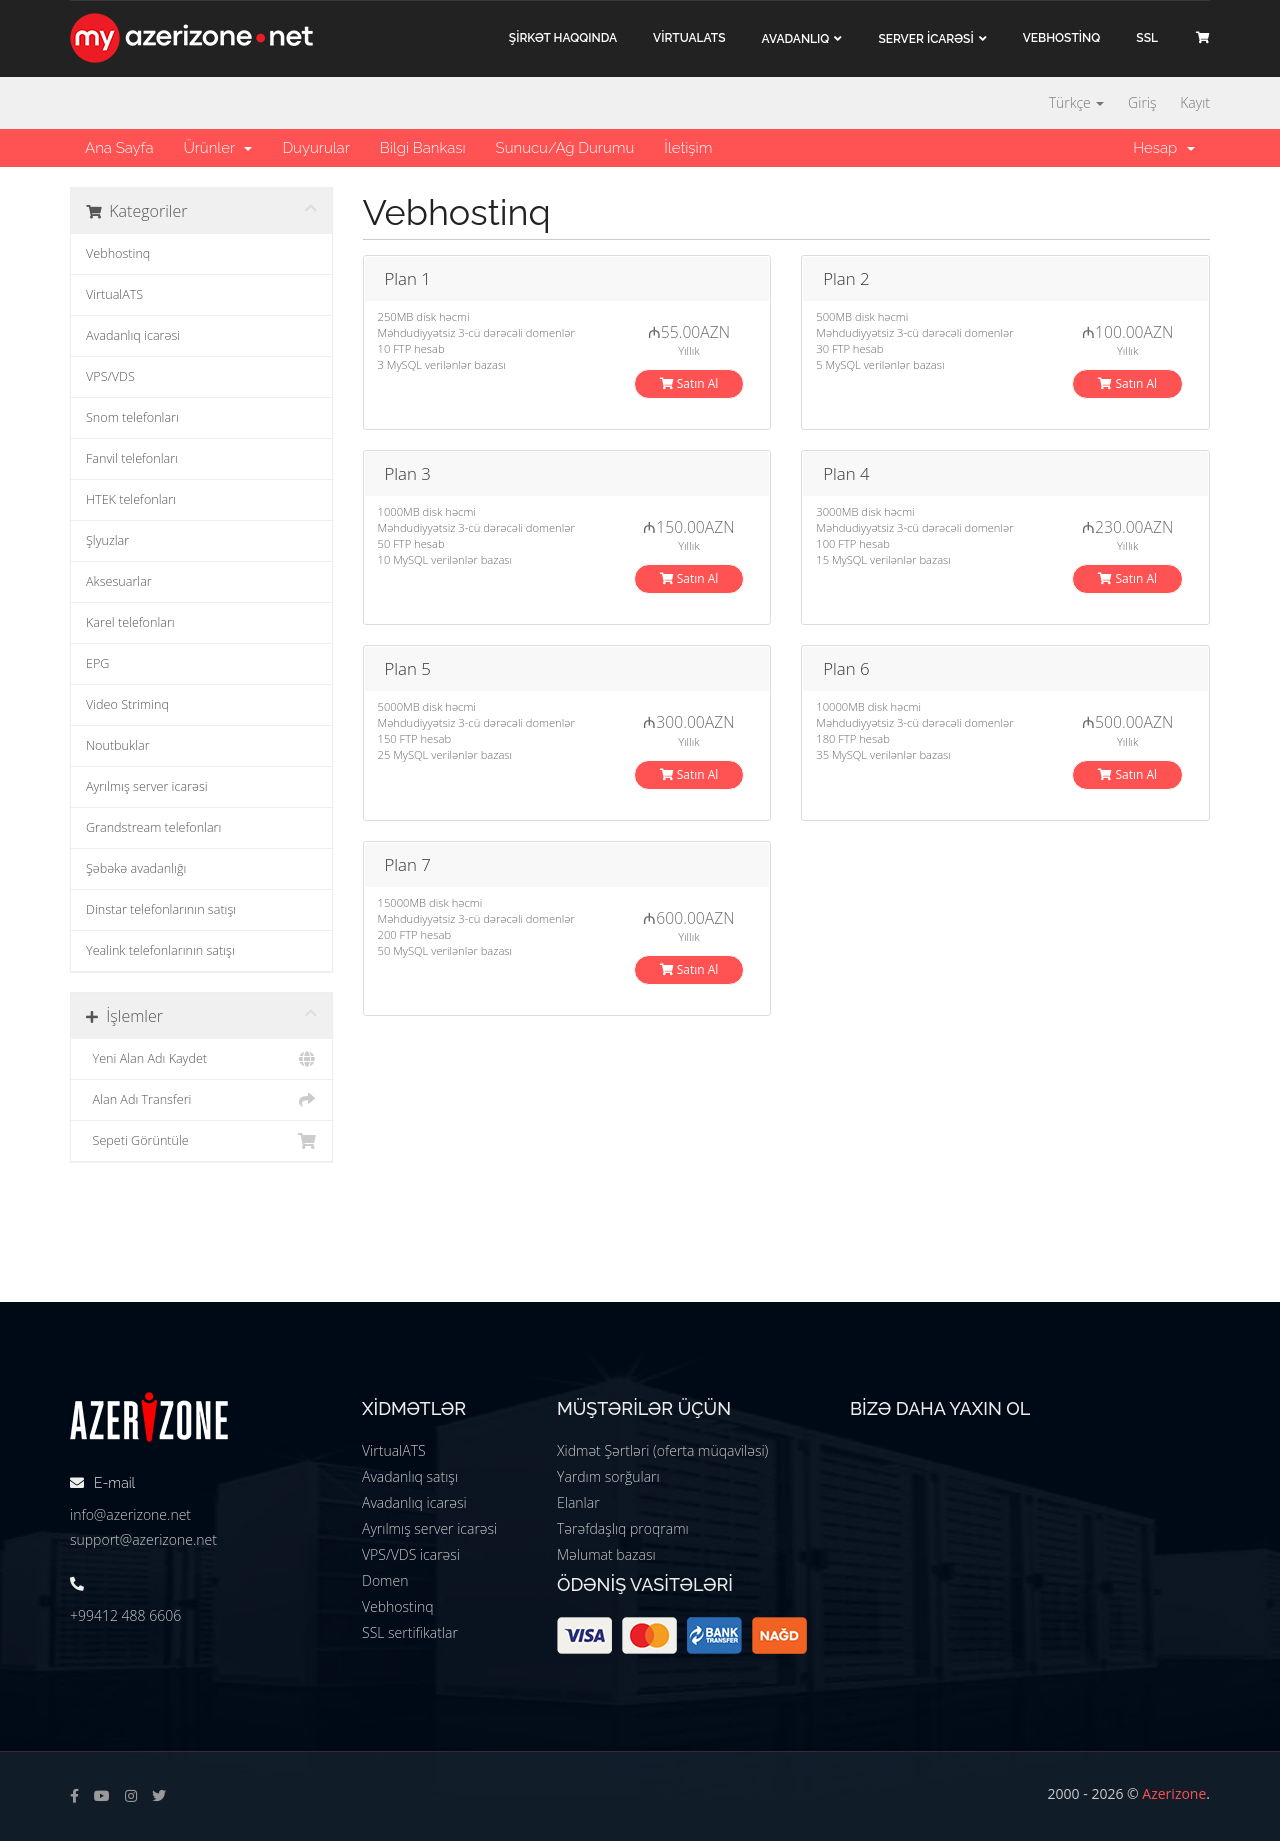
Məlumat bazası (606, 1554)
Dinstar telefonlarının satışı (161, 909)
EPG (97, 663)
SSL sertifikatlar (410, 1632)
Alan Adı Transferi (201, 1100)
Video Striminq (127, 704)
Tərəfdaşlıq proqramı (623, 1528)
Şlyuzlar (107, 540)
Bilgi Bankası (423, 148)
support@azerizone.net (143, 1539)
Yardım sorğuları (608, 1476)
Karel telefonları (130, 622)
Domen (385, 1580)
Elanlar (578, 1502)
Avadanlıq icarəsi (133, 335)
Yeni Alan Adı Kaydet (201, 1059)
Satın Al (689, 383)
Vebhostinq (118, 253)
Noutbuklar (118, 745)
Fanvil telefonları (132, 458)
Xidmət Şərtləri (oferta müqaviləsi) (662, 1450)
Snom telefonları (132, 417)
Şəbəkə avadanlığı (136, 868)
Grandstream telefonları (153, 827)
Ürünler (217, 148)
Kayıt (1195, 102)
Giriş (1142, 102)
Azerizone (1174, 1793)
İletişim (688, 148)
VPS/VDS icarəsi (411, 1554)
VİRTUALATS (689, 38)
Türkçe (1077, 102)
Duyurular (315, 148)
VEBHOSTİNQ (1062, 38)
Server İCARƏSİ (925, 39)
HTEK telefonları (131, 499)
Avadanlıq (796, 39)
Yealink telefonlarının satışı (160, 950)
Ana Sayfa (119, 148)
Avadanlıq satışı (410, 1476)
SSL (1147, 38)
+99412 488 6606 (125, 1615)
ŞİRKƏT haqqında (563, 38)
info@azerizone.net (130, 1514)
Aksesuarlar (119, 581)
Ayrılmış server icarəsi (147, 786)
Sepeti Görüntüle (201, 1141)
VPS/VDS (110, 376)
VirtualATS (114, 294)
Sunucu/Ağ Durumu (565, 148)
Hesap (1164, 148)
